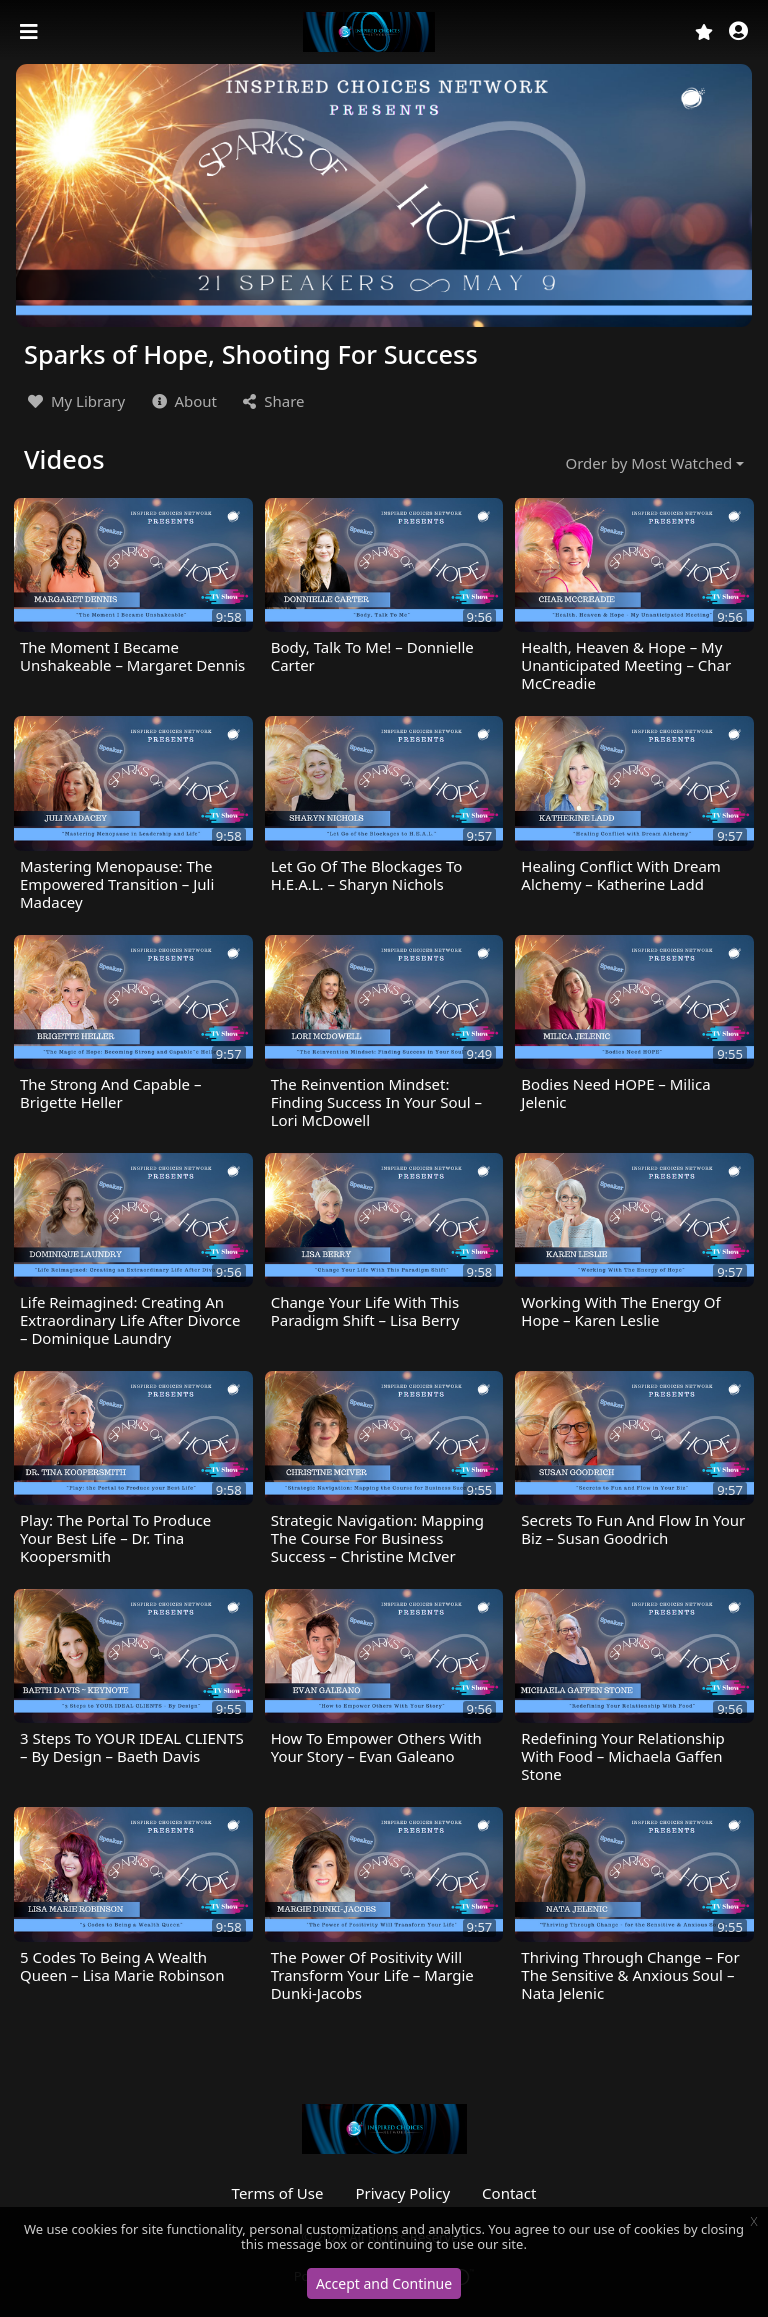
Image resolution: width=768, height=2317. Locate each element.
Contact (509, 2193)
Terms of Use (278, 2193)
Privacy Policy (402, 2193)
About (182, 401)
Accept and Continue (384, 2283)
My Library (74, 401)
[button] (738, 32)
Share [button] (271, 401)
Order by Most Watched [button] (649, 463)
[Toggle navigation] (31, 32)
